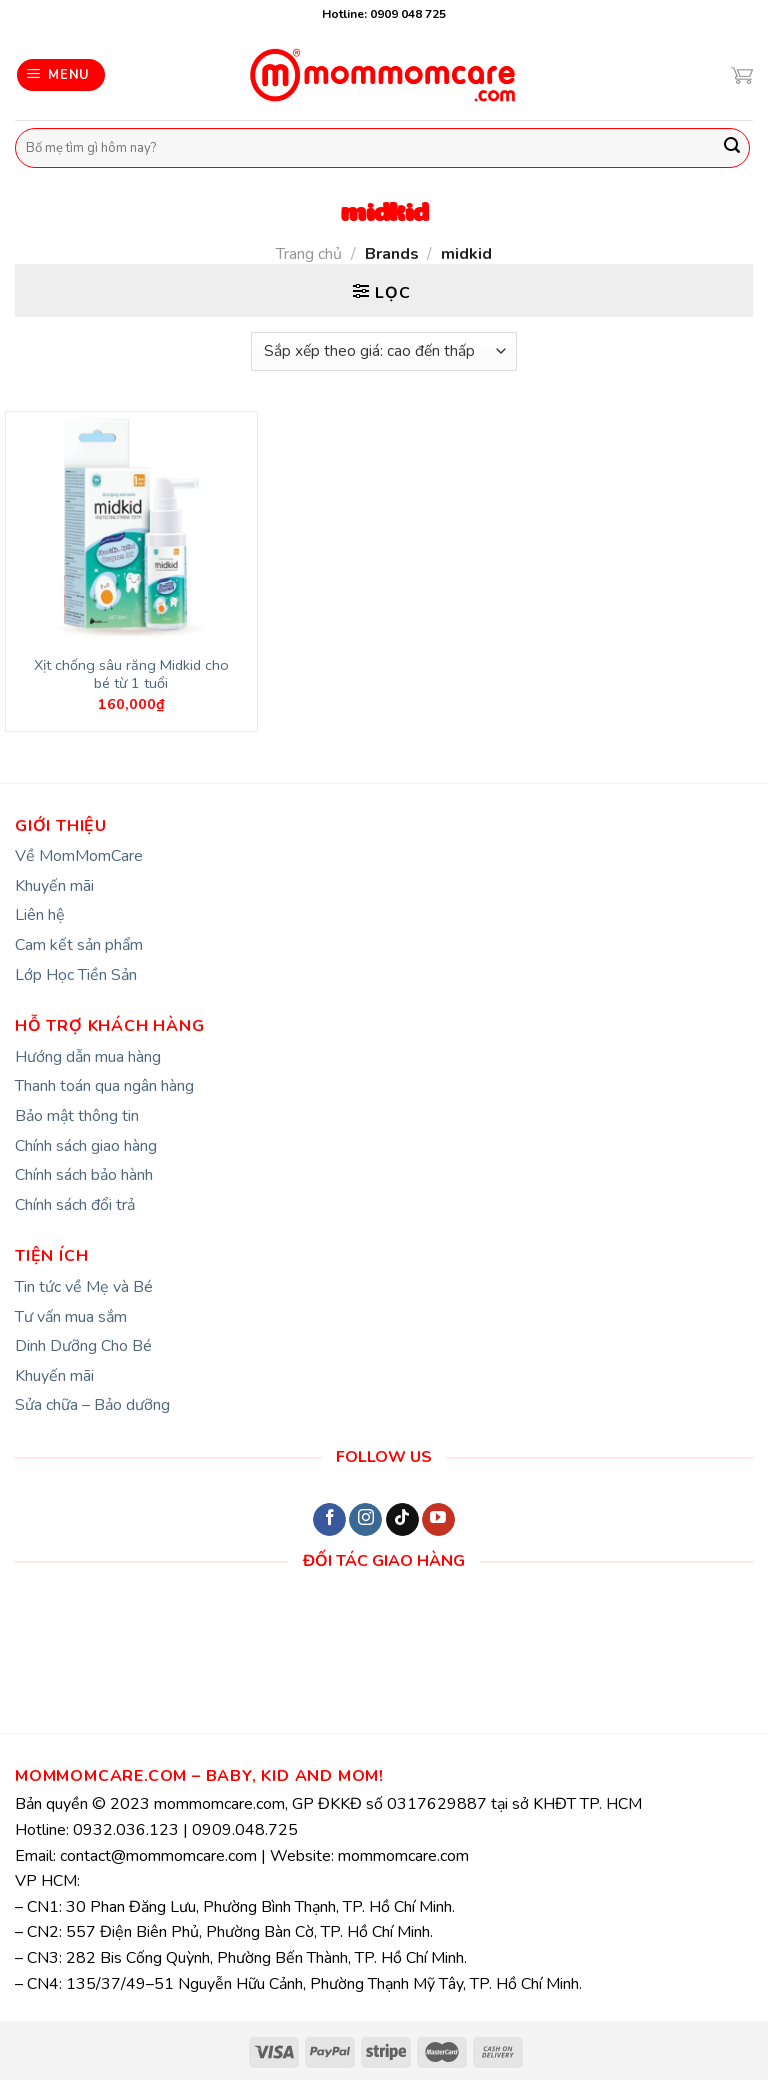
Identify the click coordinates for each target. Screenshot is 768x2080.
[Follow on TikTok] (402, 1520)
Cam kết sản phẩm (79, 945)
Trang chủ (309, 254)
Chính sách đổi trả (75, 1205)
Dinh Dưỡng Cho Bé (83, 1346)
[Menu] (61, 75)
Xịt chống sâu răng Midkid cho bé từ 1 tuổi (131, 674)
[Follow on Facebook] (329, 1520)
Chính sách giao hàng (86, 1146)
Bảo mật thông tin (77, 1116)
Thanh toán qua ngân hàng (104, 1086)
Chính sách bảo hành (84, 1175)
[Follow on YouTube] (438, 1520)
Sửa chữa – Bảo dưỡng (92, 1405)
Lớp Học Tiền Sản (76, 975)
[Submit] (732, 148)
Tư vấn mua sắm (71, 1317)
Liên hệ (40, 915)
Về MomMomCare (79, 856)
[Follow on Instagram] (365, 1520)
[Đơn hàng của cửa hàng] (383, 351)
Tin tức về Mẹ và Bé (84, 1287)
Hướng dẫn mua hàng (88, 1057)
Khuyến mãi (54, 886)
